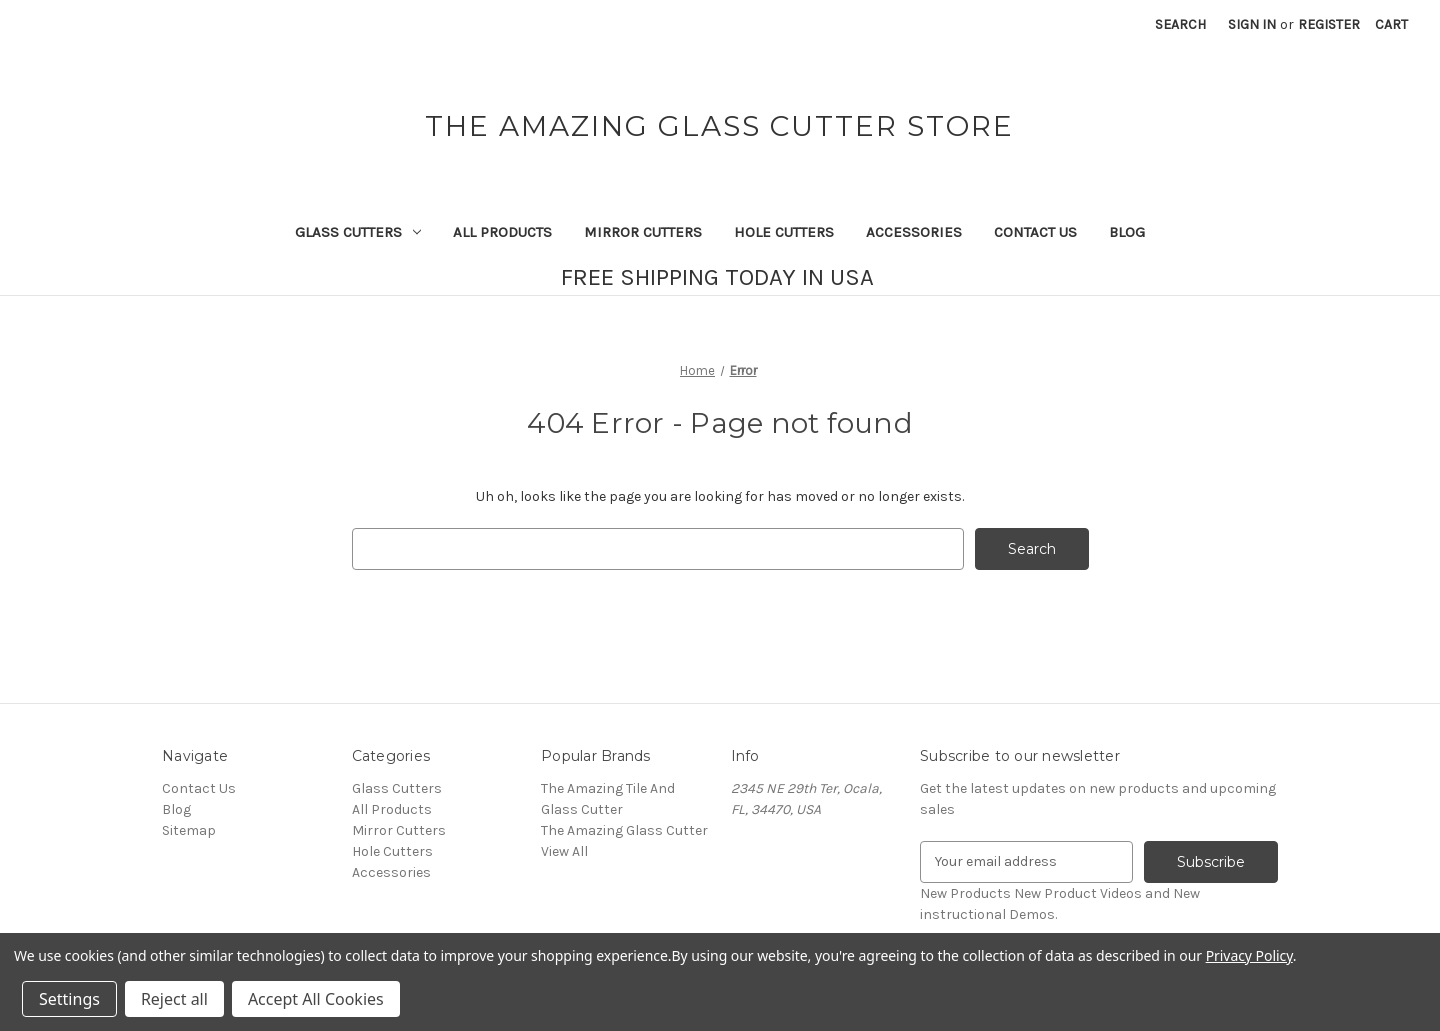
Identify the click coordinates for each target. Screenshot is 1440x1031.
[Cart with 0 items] (1391, 24)
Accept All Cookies (316, 999)
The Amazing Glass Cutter (624, 830)
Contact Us (1035, 232)
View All (564, 851)
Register (1329, 24)
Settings (69, 999)
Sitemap (189, 830)
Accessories (914, 232)
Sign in (1252, 24)
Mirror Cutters (643, 232)
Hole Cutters (784, 232)
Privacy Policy (1249, 955)
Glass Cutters (358, 232)
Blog (1127, 232)
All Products (502, 232)
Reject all (174, 999)
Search (1180, 24)
